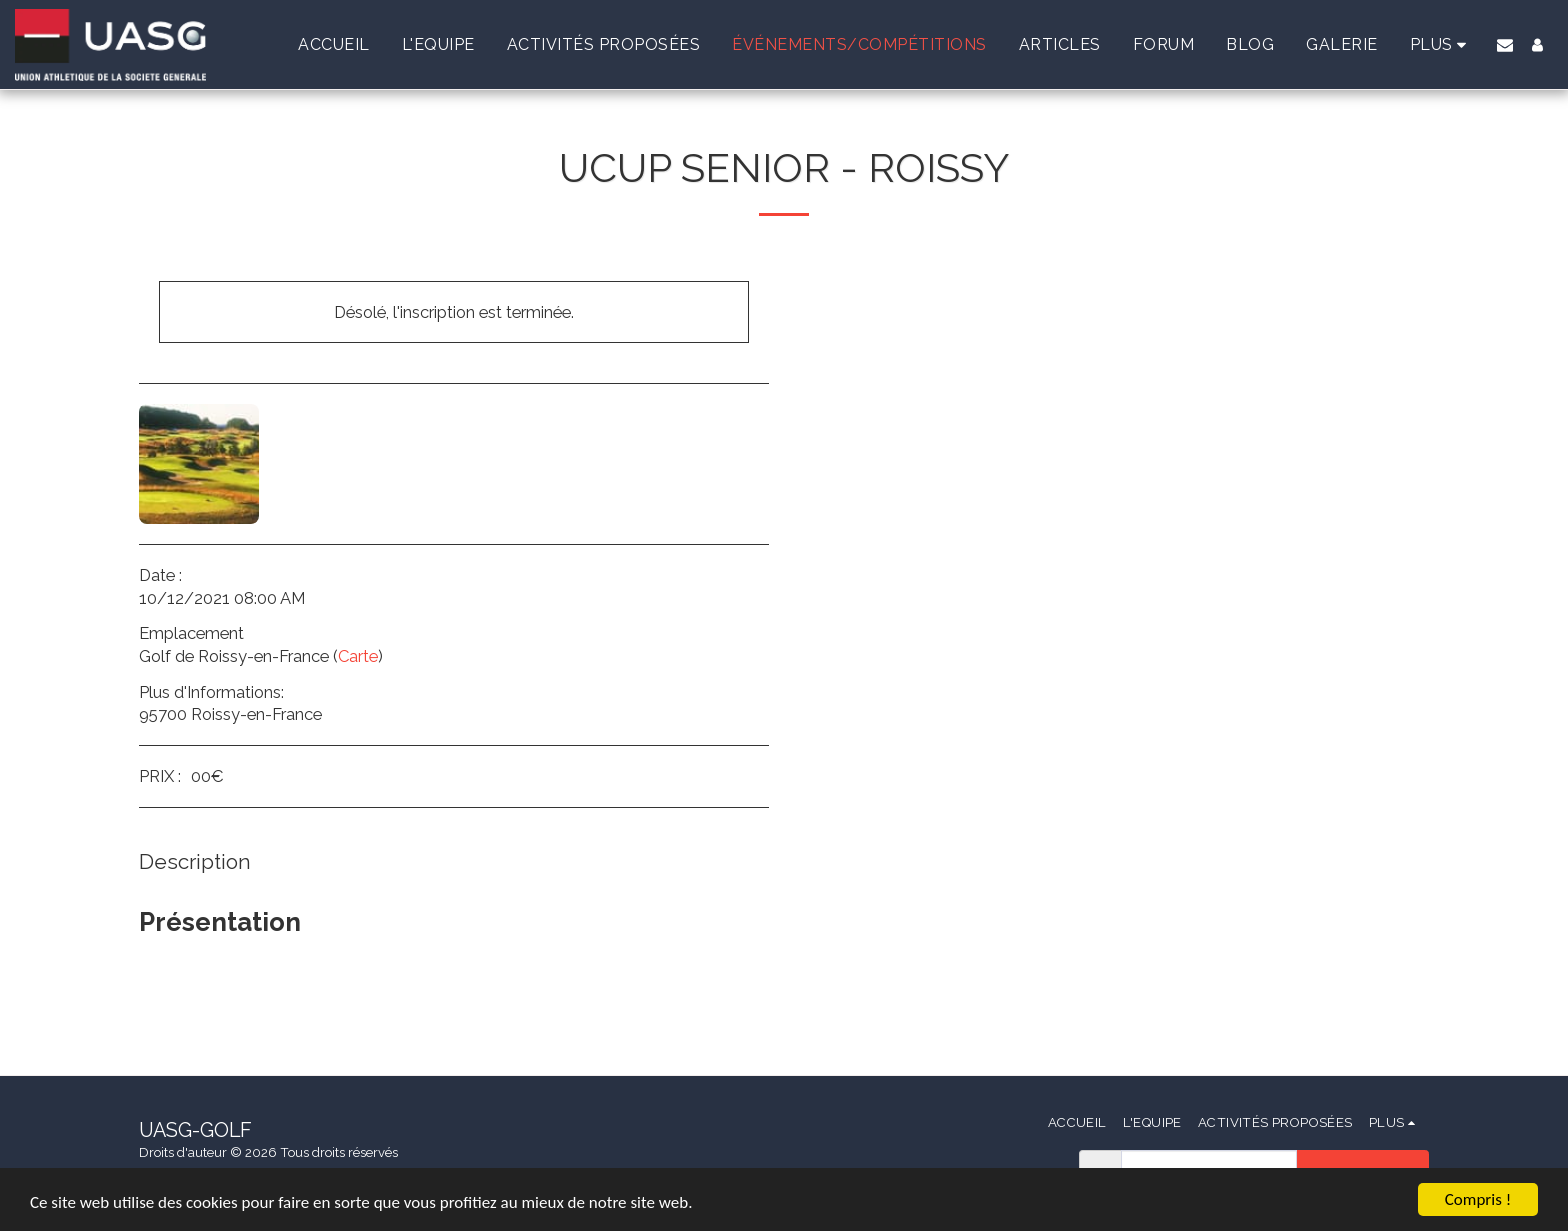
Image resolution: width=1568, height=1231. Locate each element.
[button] (1505, 45)
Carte (358, 656)
